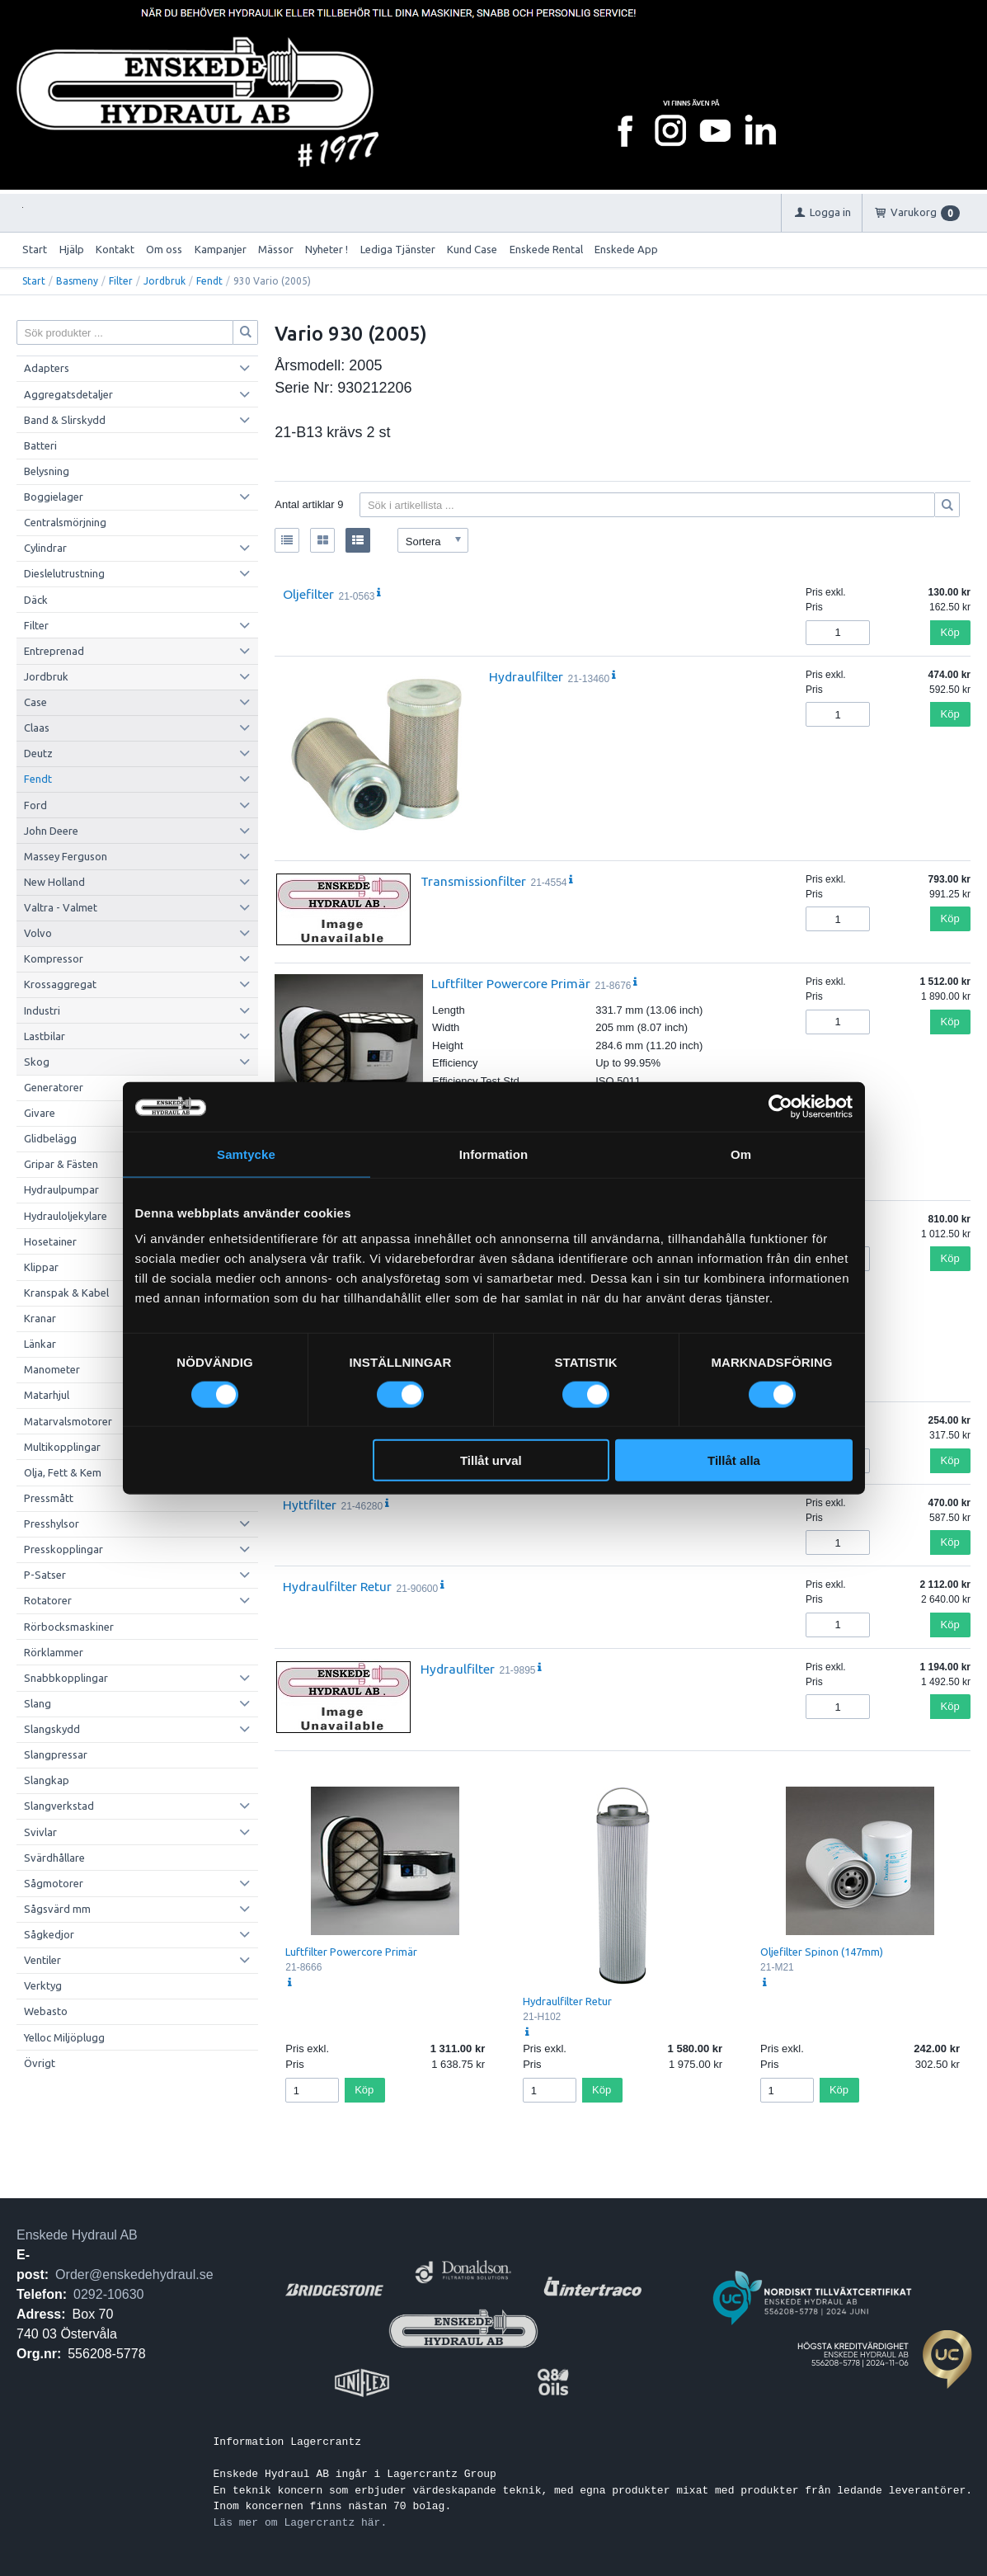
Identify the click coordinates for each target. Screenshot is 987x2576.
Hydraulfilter (526, 676)
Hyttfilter (309, 1504)
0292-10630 (108, 2294)
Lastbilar (44, 1036)
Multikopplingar (62, 1447)
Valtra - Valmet (60, 907)
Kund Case (472, 249)
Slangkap (46, 1780)
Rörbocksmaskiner (69, 1626)
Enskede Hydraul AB (77, 2235)
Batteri (40, 445)
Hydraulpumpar (61, 1189)
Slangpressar (55, 1754)
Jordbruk (164, 280)
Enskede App (626, 249)
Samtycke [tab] (246, 1154)
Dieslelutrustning (64, 573)
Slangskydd (52, 1729)
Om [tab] (741, 1154)
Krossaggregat (60, 984)
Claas (36, 727)
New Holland (54, 882)
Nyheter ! (326, 249)
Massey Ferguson (65, 856)
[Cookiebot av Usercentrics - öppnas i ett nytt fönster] (780, 1106)
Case (35, 702)
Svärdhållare (54, 1857)
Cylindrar (45, 547)
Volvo (38, 933)
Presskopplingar (63, 1549)
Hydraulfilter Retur (337, 1586)
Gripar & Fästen (61, 1164)
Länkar (40, 1343)
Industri (42, 1010)
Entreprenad (54, 651)
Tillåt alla (733, 1460)
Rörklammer (53, 1652)
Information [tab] (494, 1154)
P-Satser (45, 1574)
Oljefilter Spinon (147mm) (821, 1951)
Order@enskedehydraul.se (134, 2275)
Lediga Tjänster (397, 249)
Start (34, 249)
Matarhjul (46, 1395)
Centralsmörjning (65, 522)
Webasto (46, 2011)
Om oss (164, 249)
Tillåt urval (491, 1460)
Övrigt (39, 2063)
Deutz (38, 753)
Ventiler (42, 1960)
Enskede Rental (546, 249)
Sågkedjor (49, 1934)
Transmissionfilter (473, 881)
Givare (39, 1112)
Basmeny (77, 280)
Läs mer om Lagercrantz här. (301, 2522)
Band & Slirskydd (65, 420)
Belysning (46, 471)
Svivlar (40, 1832)
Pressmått (48, 1498)
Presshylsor (51, 1523)
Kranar (40, 1318)
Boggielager (53, 496)
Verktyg (43, 1985)
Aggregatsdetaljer (68, 394)
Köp (950, 632)
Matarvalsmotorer (68, 1421)
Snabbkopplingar (66, 1678)
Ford (35, 805)
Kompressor (53, 958)
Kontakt (115, 249)
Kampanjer (221, 249)
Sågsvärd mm (57, 1908)
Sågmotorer (53, 1883)
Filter (121, 280)
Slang (37, 1703)
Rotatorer (48, 1600)
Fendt (209, 280)
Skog (36, 1061)
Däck (36, 599)
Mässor (276, 249)
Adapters (46, 368)
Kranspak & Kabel (66, 1292)
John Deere (51, 830)
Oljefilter (308, 593)
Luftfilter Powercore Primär (510, 983)
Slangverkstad (59, 1805)
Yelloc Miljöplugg (64, 2037)
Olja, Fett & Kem (62, 1472)
